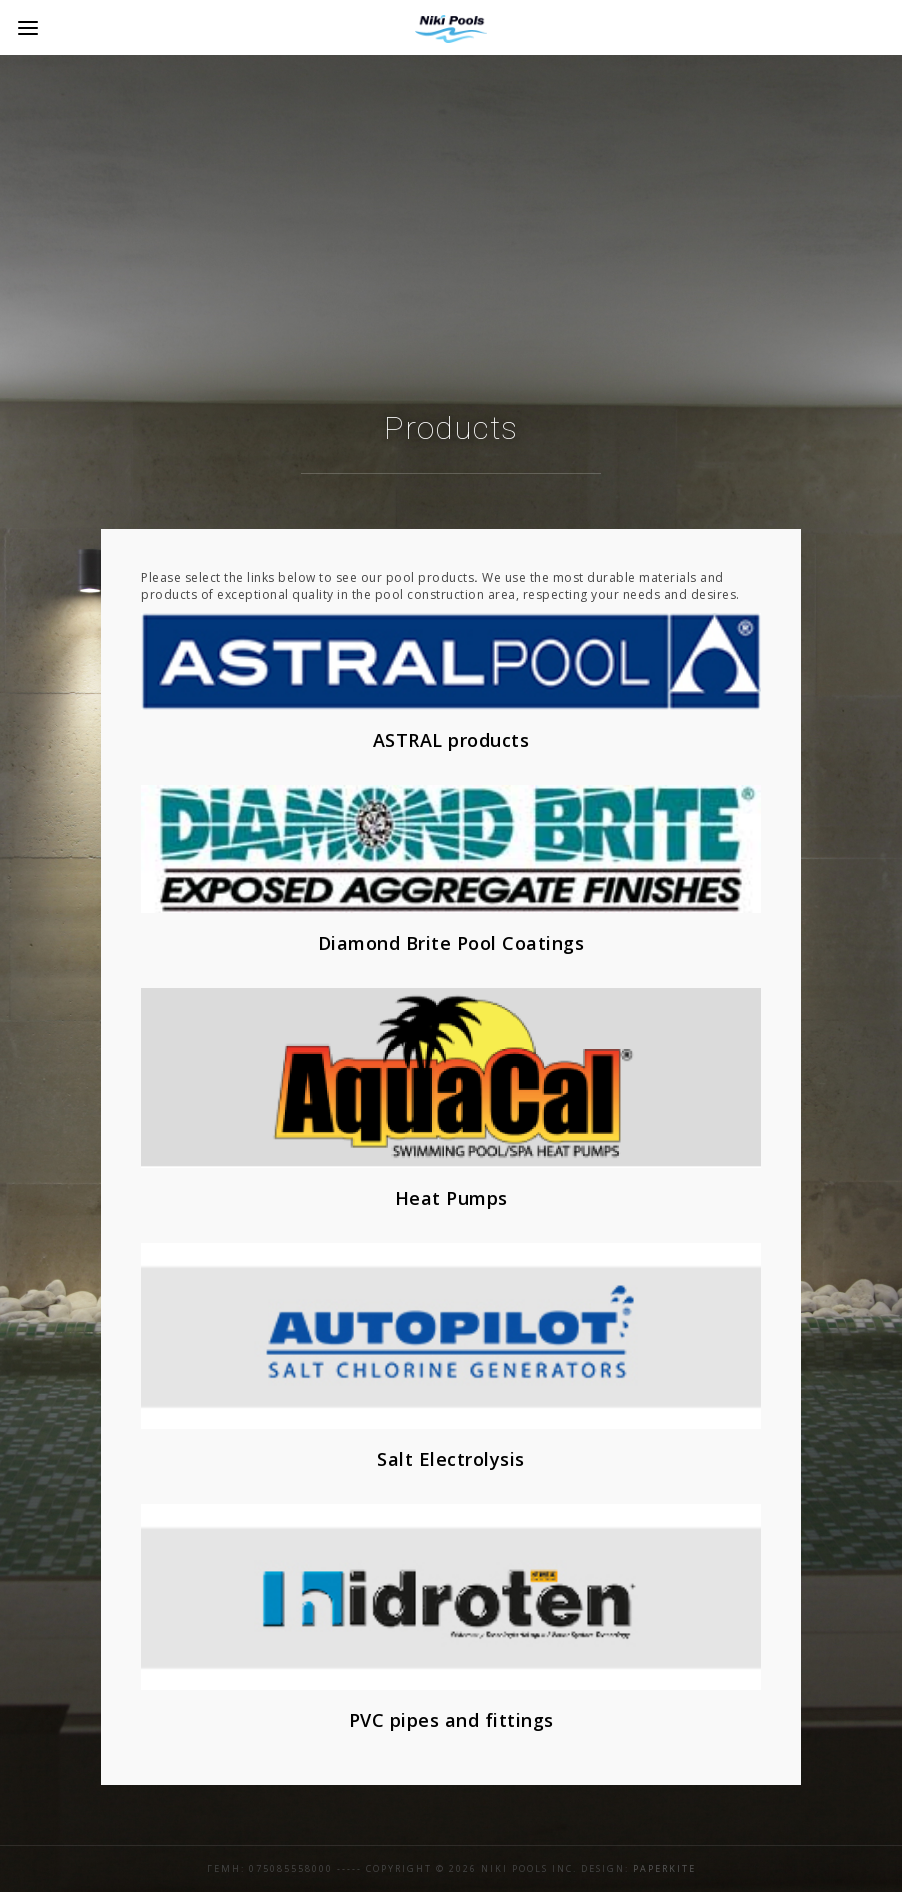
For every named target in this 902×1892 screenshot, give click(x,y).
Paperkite (664, 1868)
